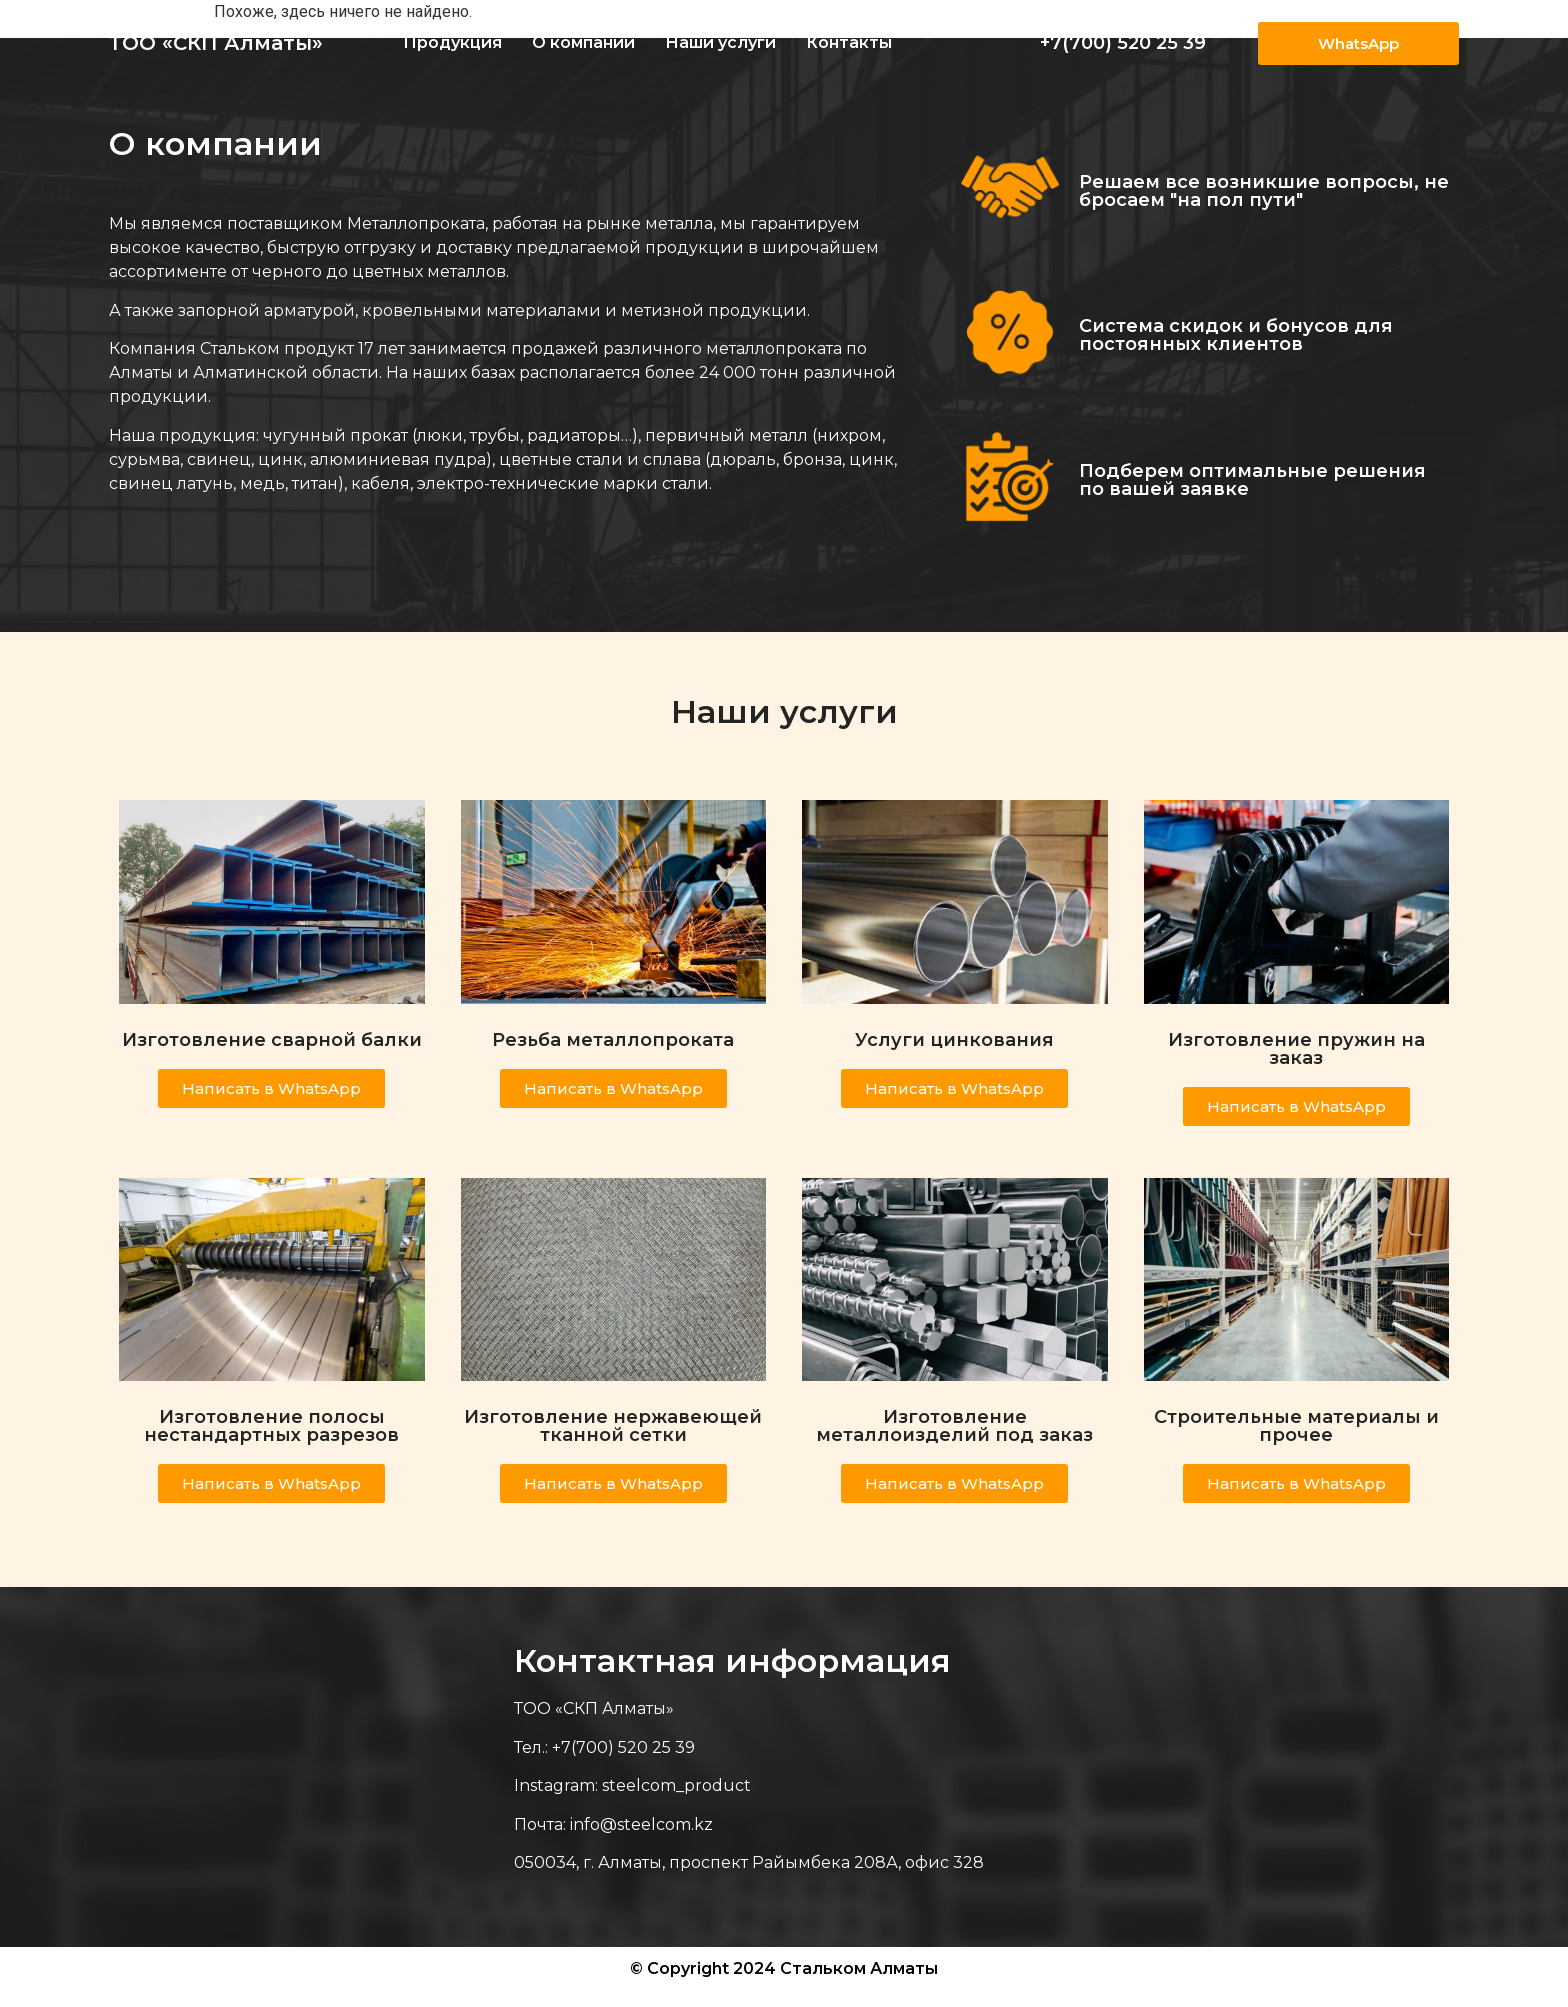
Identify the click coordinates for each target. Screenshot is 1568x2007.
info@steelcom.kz (641, 1824)
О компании (583, 42)
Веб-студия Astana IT (1366, 1988)
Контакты (849, 42)
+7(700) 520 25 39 (1123, 43)
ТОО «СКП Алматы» (216, 43)
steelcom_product (676, 1785)
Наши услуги (720, 42)
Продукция (452, 42)
